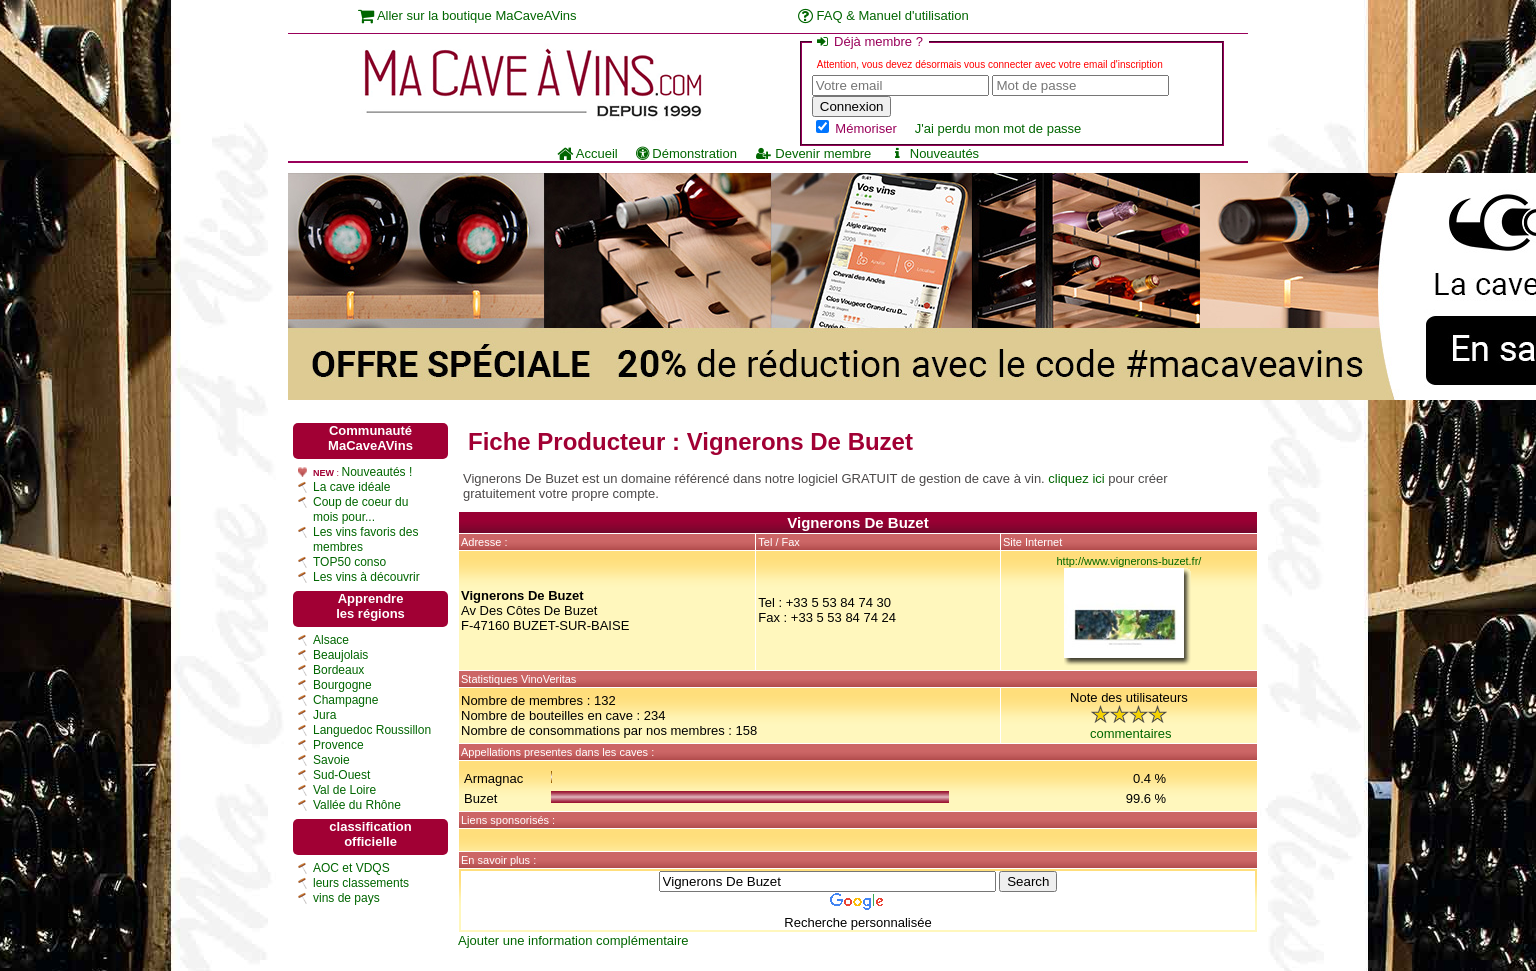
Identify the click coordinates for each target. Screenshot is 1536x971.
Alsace (331, 640)
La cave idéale (351, 487)
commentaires (1131, 733)
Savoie (331, 760)
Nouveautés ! (377, 472)
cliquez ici (1076, 478)
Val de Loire (344, 790)
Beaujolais (340, 655)
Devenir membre (813, 153)
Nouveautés (934, 153)
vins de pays (346, 898)
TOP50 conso (349, 562)
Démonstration (686, 153)
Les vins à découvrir (366, 577)
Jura (324, 715)
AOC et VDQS (351, 868)
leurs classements (361, 883)
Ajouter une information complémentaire (573, 940)
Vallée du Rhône (357, 805)
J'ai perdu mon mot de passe (998, 128)
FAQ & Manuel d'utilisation (883, 15)
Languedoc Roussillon (372, 730)
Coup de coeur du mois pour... (360, 509)
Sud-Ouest (341, 775)
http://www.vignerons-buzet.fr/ (1129, 561)
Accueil (587, 153)
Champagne (345, 700)
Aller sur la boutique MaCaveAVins (467, 15)
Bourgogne (342, 685)
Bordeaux (338, 670)
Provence (338, 745)
